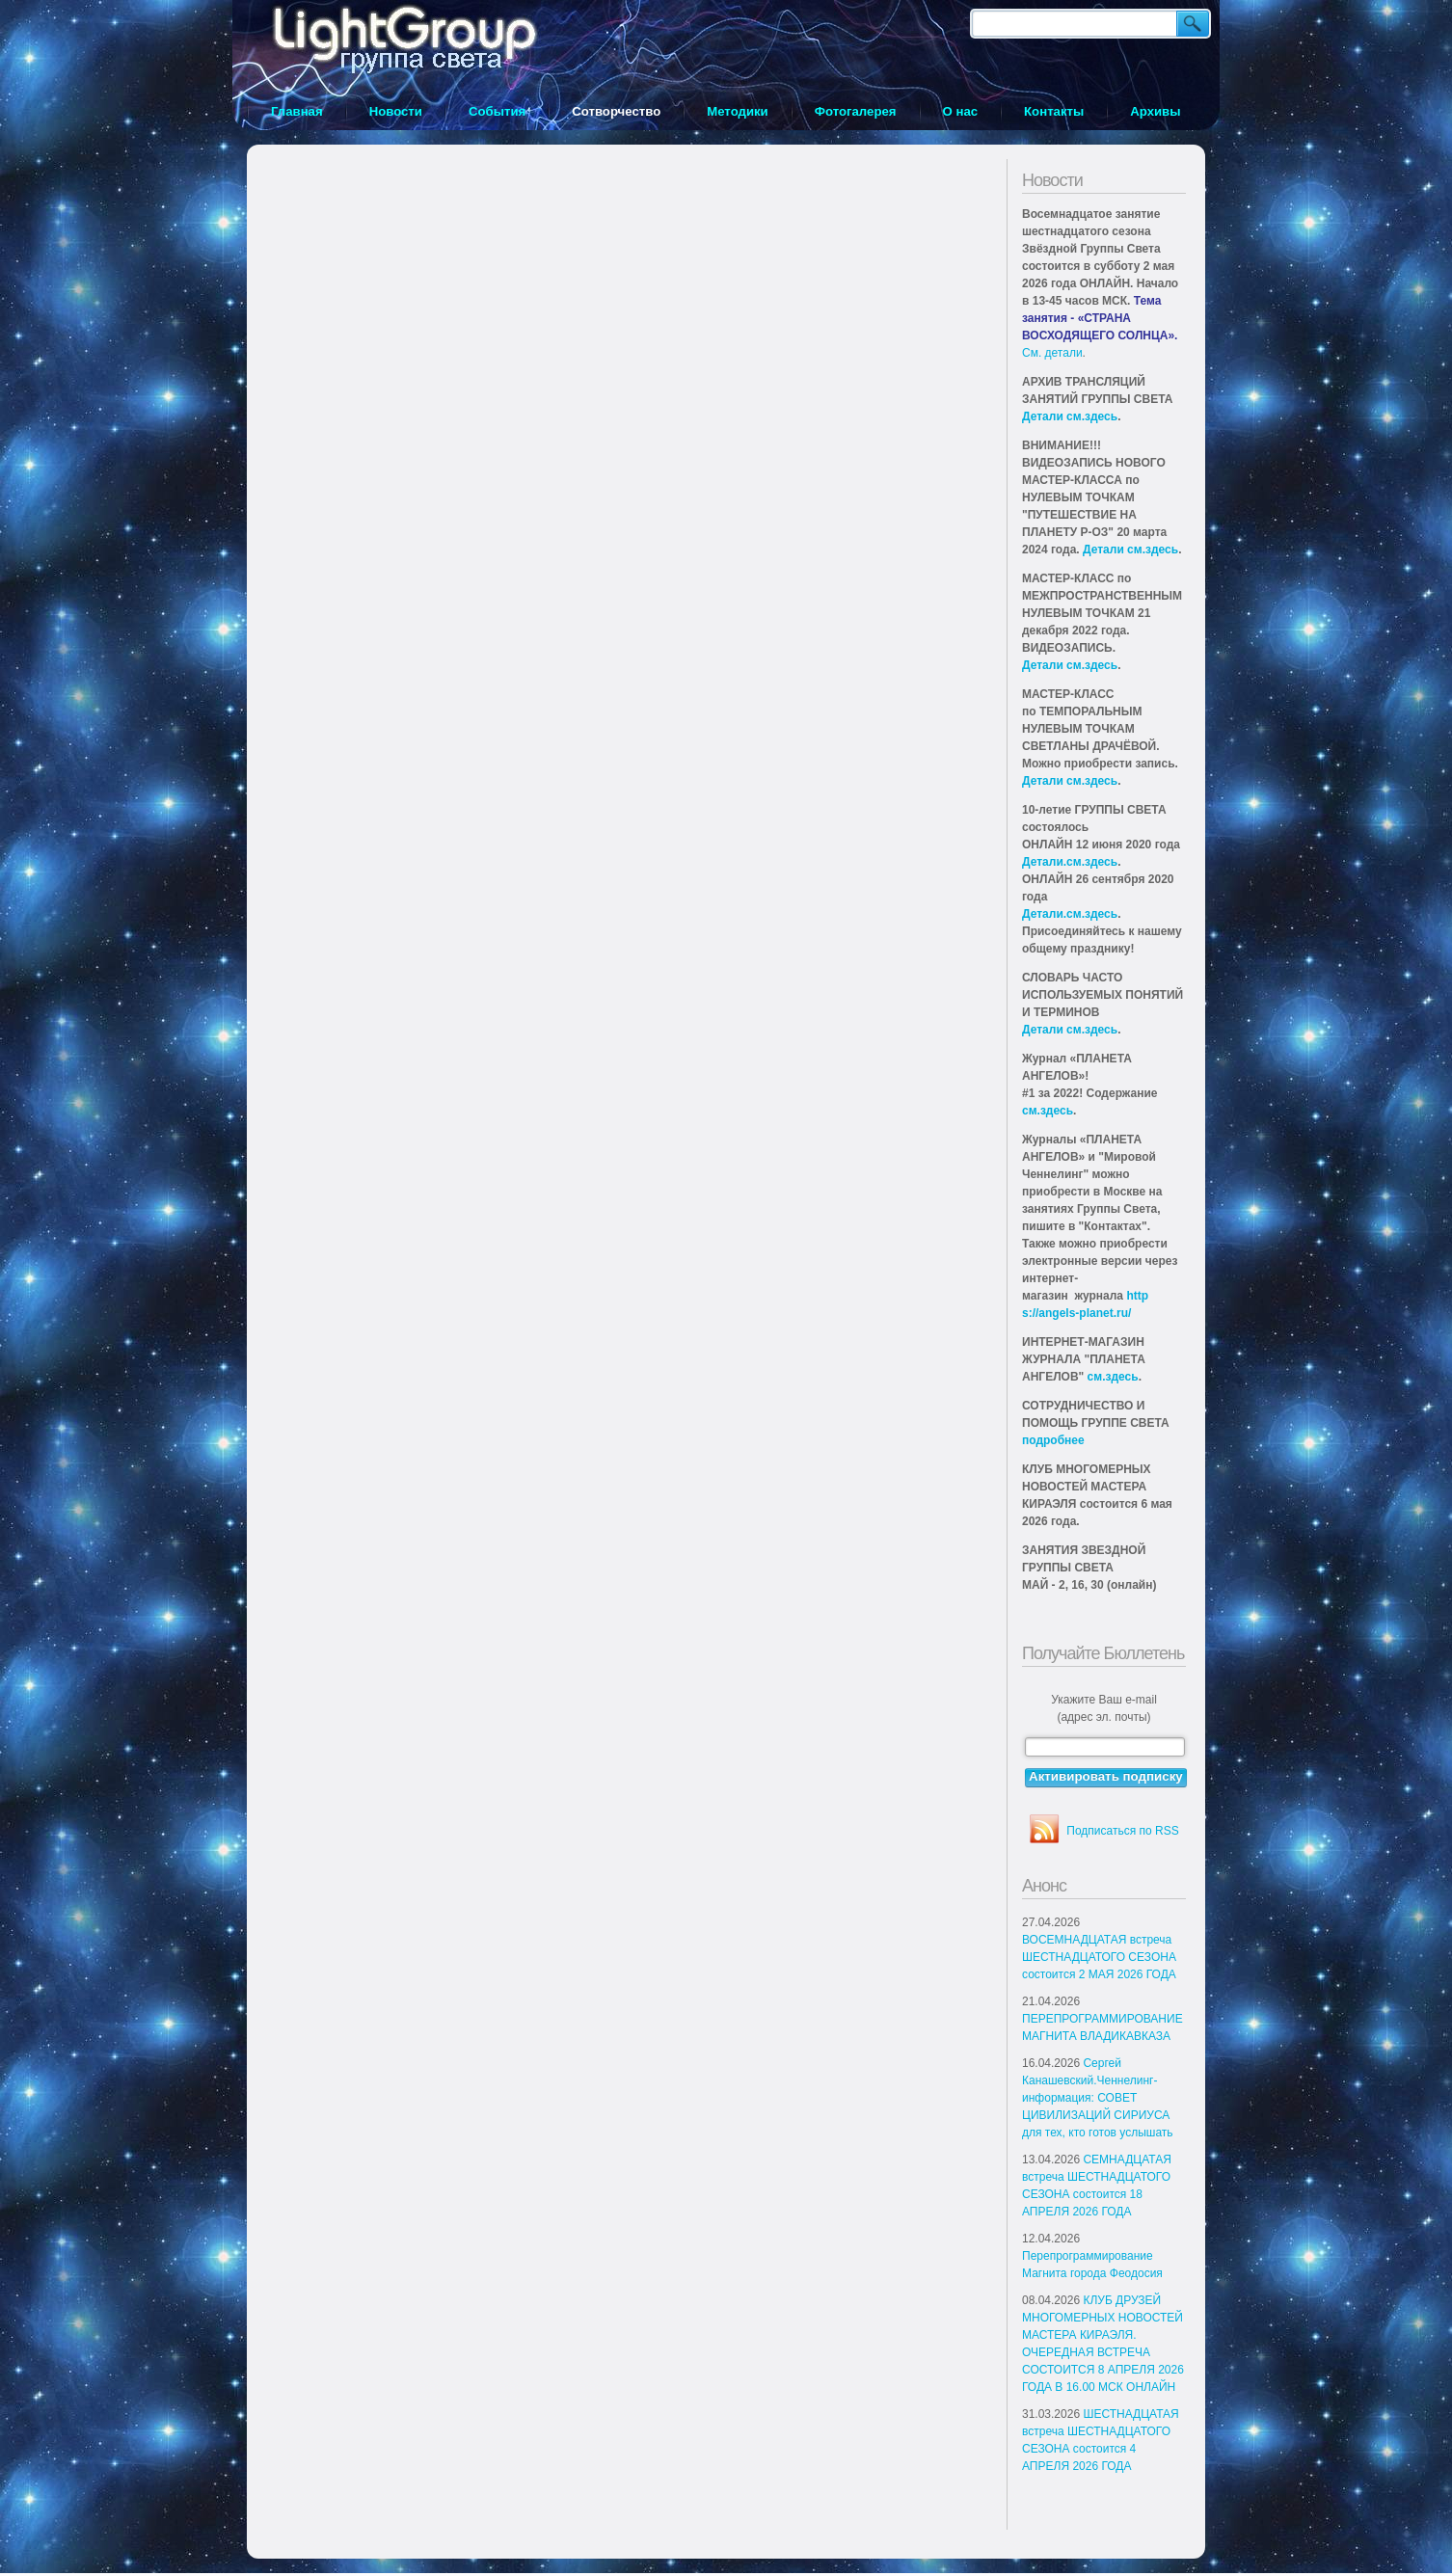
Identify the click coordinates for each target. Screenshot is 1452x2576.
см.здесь (1047, 1110)
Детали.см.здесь (1069, 862)
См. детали (1052, 353)
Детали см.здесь (1069, 416)
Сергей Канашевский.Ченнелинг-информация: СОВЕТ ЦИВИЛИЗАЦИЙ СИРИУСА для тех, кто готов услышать (1097, 2097)
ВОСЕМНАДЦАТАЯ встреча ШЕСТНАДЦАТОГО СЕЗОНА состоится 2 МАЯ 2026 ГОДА (1099, 1957)
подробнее (1053, 1440)
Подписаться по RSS (1122, 1831)
